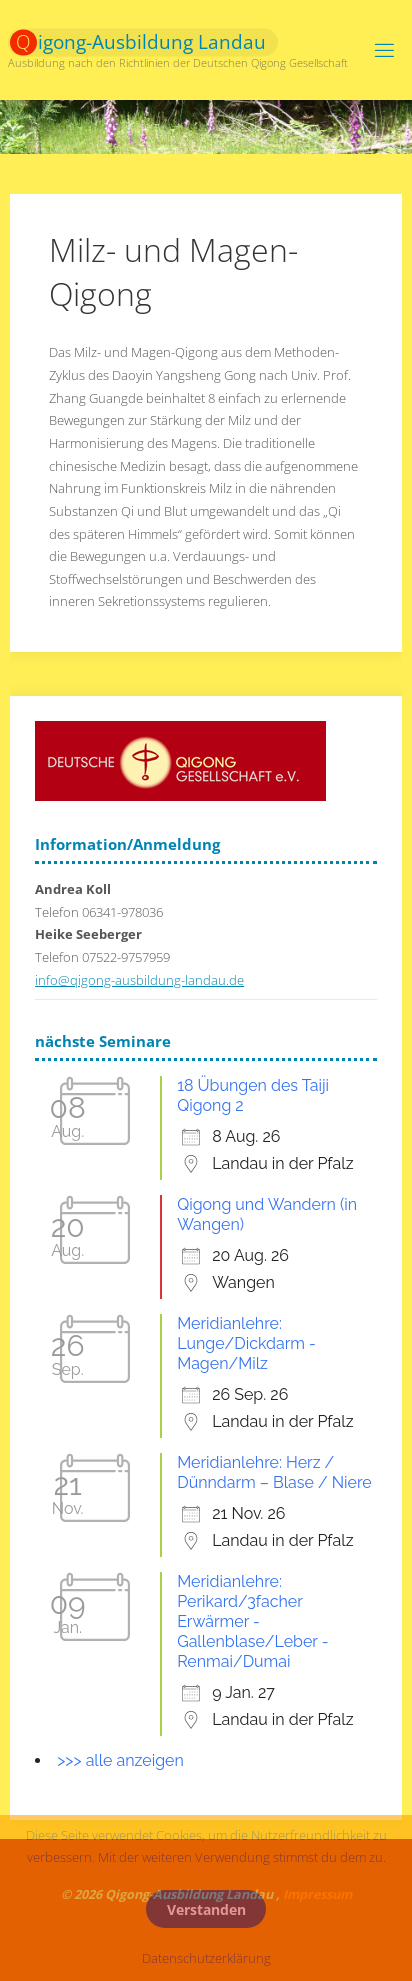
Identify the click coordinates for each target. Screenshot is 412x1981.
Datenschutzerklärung (206, 1958)
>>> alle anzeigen (120, 1760)
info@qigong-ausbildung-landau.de (139, 980)
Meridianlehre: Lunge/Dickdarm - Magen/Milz (246, 1343)
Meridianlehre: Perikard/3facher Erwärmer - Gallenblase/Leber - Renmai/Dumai (252, 1621)
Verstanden (206, 1909)
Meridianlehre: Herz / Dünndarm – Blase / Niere (274, 1472)
